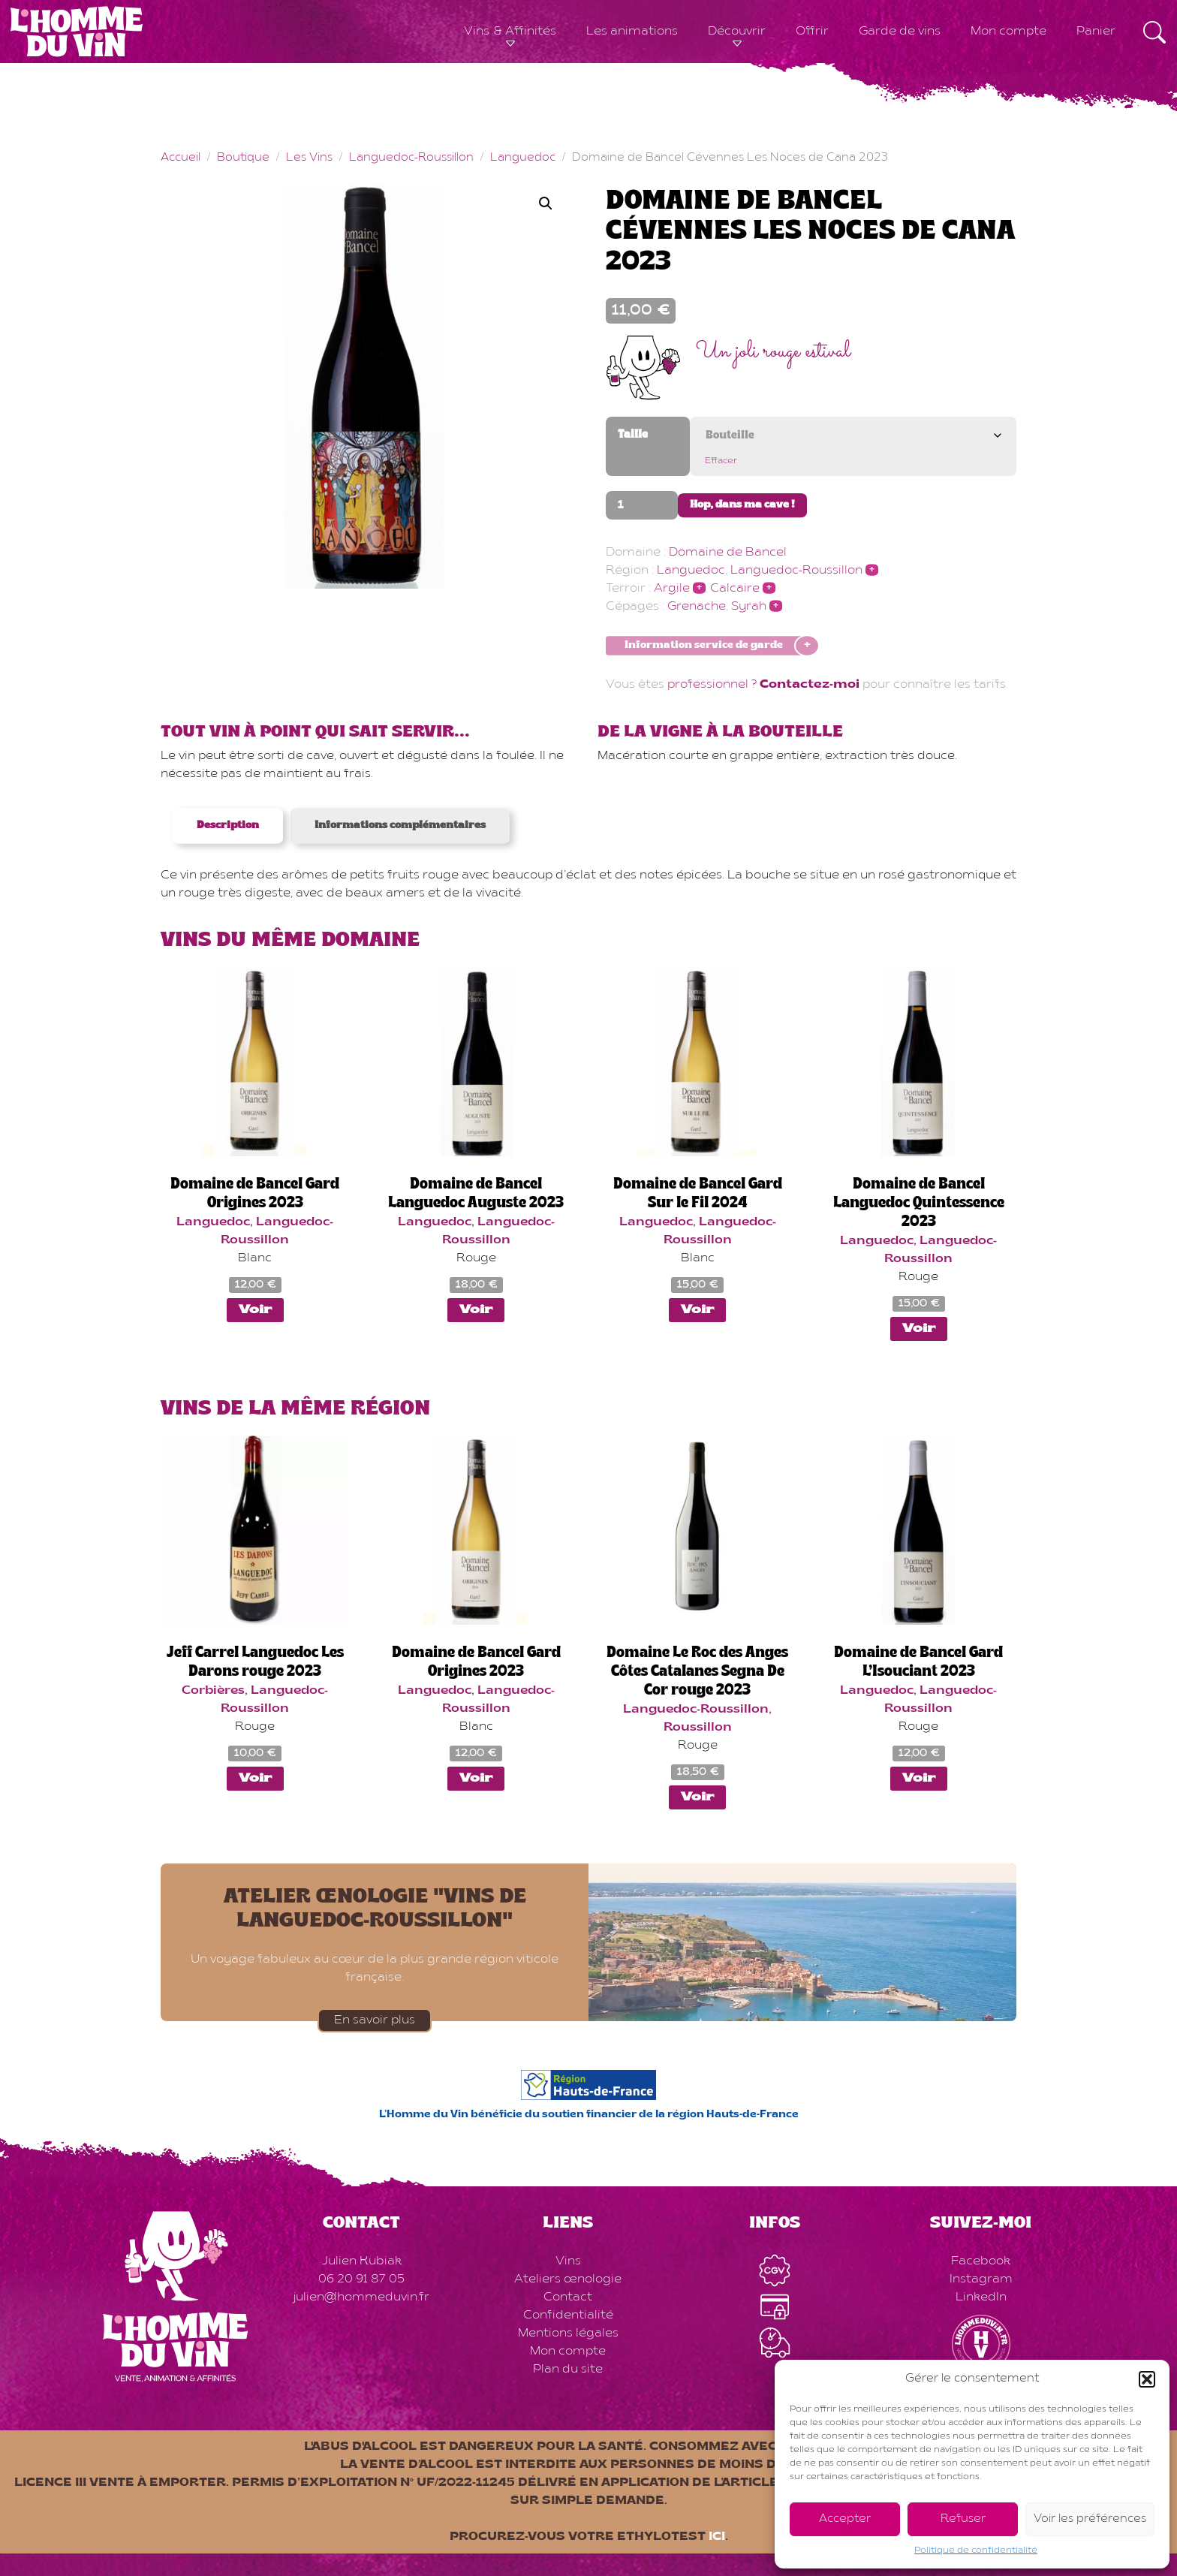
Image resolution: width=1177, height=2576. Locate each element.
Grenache (696, 607)
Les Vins (309, 158)
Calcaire (735, 589)
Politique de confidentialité (975, 2550)
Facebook (980, 2261)
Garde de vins (900, 32)
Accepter (845, 2519)
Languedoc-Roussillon (411, 158)
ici (717, 2537)
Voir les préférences (1090, 2519)
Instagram (981, 2279)
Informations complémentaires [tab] (400, 826)
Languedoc (522, 158)
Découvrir (737, 32)
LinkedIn (981, 2297)
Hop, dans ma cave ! (742, 505)
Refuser (963, 2519)
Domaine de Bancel (728, 553)
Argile (672, 589)
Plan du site (568, 2370)
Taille (633, 435)
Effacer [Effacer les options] (721, 460)
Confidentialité (568, 2315)
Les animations (632, 32)
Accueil (180, 158)
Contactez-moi (809, 685)
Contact (567, 2297)
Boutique (243, 158)
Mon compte (1008, 32)
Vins (568, 2261)
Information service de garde (704, 646)
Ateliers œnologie (568, 2279)
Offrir (812, 32)
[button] (1146, 2379)
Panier (1095, 32)
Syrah (748, 607)
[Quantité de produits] (642, 505)
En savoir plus (374, 2020)
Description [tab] (228, 826)
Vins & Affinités (510, 32)
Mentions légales (568, 2333)
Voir (255, 1310)
